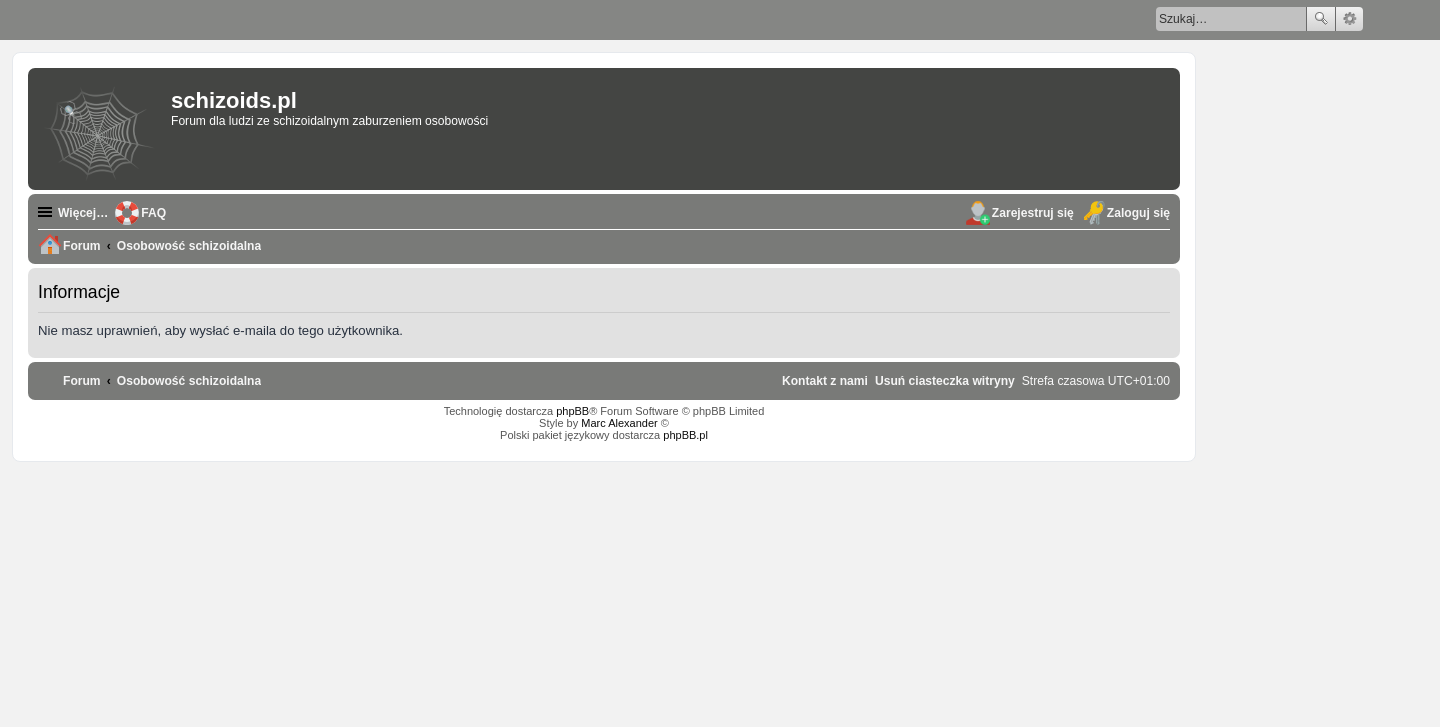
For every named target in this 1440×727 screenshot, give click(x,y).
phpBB (572, 411)
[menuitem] (945, 381)
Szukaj (1321, 19)
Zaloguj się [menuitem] (1138, 213)
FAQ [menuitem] (153, 213)
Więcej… (83, 213)
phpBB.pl (685, 435)
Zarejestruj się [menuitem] (1033, 213)
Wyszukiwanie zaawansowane (1349, 19)
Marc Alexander (619, 423)
